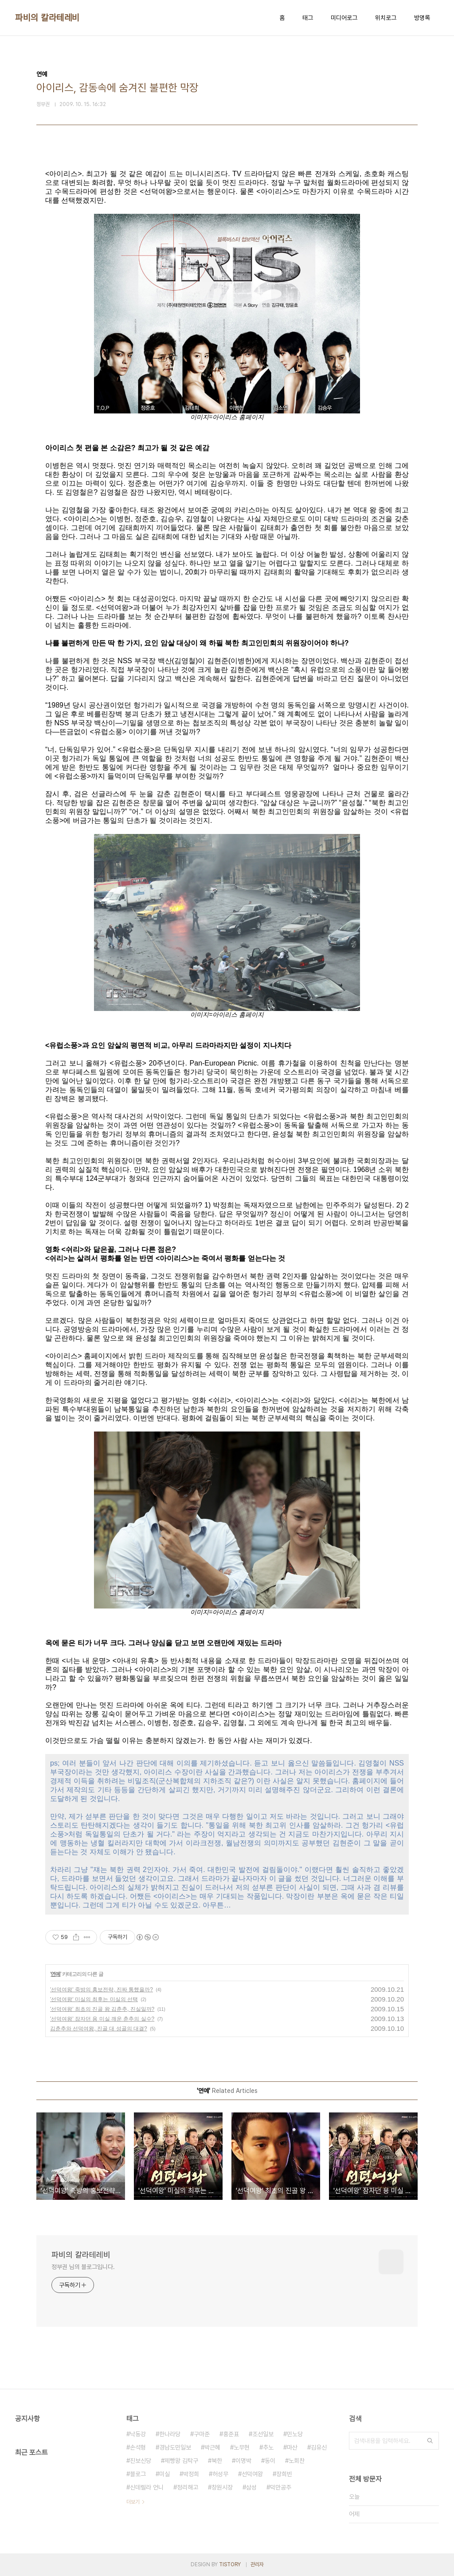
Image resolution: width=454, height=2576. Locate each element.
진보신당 (140, 2460)
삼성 (251, 2487)
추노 (268, 2447)
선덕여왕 (252, 2474)
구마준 (202, 2434)
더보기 (133, 2502)
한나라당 (169, 2434)
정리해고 (187, 2487)
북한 (216, 2460)
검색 (430, 2440)
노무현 (242, 2447)
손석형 (138, 2447)
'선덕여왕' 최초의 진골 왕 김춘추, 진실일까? (102, 2009)
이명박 (243, 2460)
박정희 (191, 2474)
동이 (270, 2460)
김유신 (319, 2447)
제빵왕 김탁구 (181, 2460)
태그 (307, 17)
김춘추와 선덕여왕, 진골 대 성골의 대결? (98, 2028)
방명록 (422, 17)
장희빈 (284, 2474)
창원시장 (222, 2487)
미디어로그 (344, 17)
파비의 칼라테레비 (47, 17)
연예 (55, 1974)
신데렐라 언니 (147, 2487)
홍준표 (231, 2434)
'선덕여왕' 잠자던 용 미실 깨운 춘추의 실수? (102, 2019)
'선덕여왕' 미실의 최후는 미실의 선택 (94, 1999)
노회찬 (297, 2460)
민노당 (295, 2434)
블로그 (138, 2474)
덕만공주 (280, 2487)
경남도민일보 (175, 2447)
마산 (292, 2447)
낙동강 (138, 2434)
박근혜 (212, 2447)
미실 (164, 2474)
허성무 (220, 2474)
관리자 (257, 2564)
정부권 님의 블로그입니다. (83, 2266)
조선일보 (263, 2434)
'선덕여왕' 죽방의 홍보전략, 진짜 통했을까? (101, 1989)
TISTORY (230, 2564)
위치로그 (385, 17)
